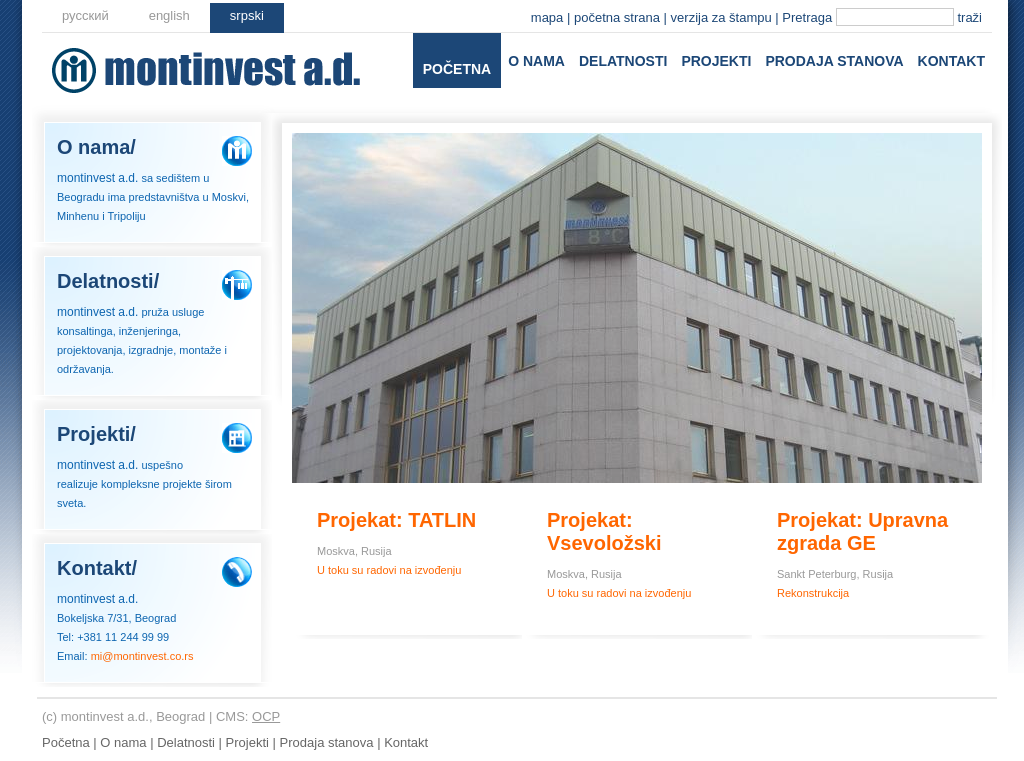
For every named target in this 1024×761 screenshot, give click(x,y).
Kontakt (951, 61)
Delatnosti (623, 61)
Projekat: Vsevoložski (604, 531)
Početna (457, 69)
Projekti (716, 61)
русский (85, 15)
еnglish (169, 15)
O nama (536, 61)
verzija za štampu (721, 17)
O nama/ (96, 147)
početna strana (617, 17)
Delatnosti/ (108, 281)
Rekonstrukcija (813, 593)
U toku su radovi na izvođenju (389, 570)
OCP (266, 716)
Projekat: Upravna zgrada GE (862, 531)
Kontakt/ (97, 568)
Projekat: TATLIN (396, 520)
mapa (547, 17)
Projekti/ (96, 434)
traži (969, 17)
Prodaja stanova (834, 61)
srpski (247, 15)
